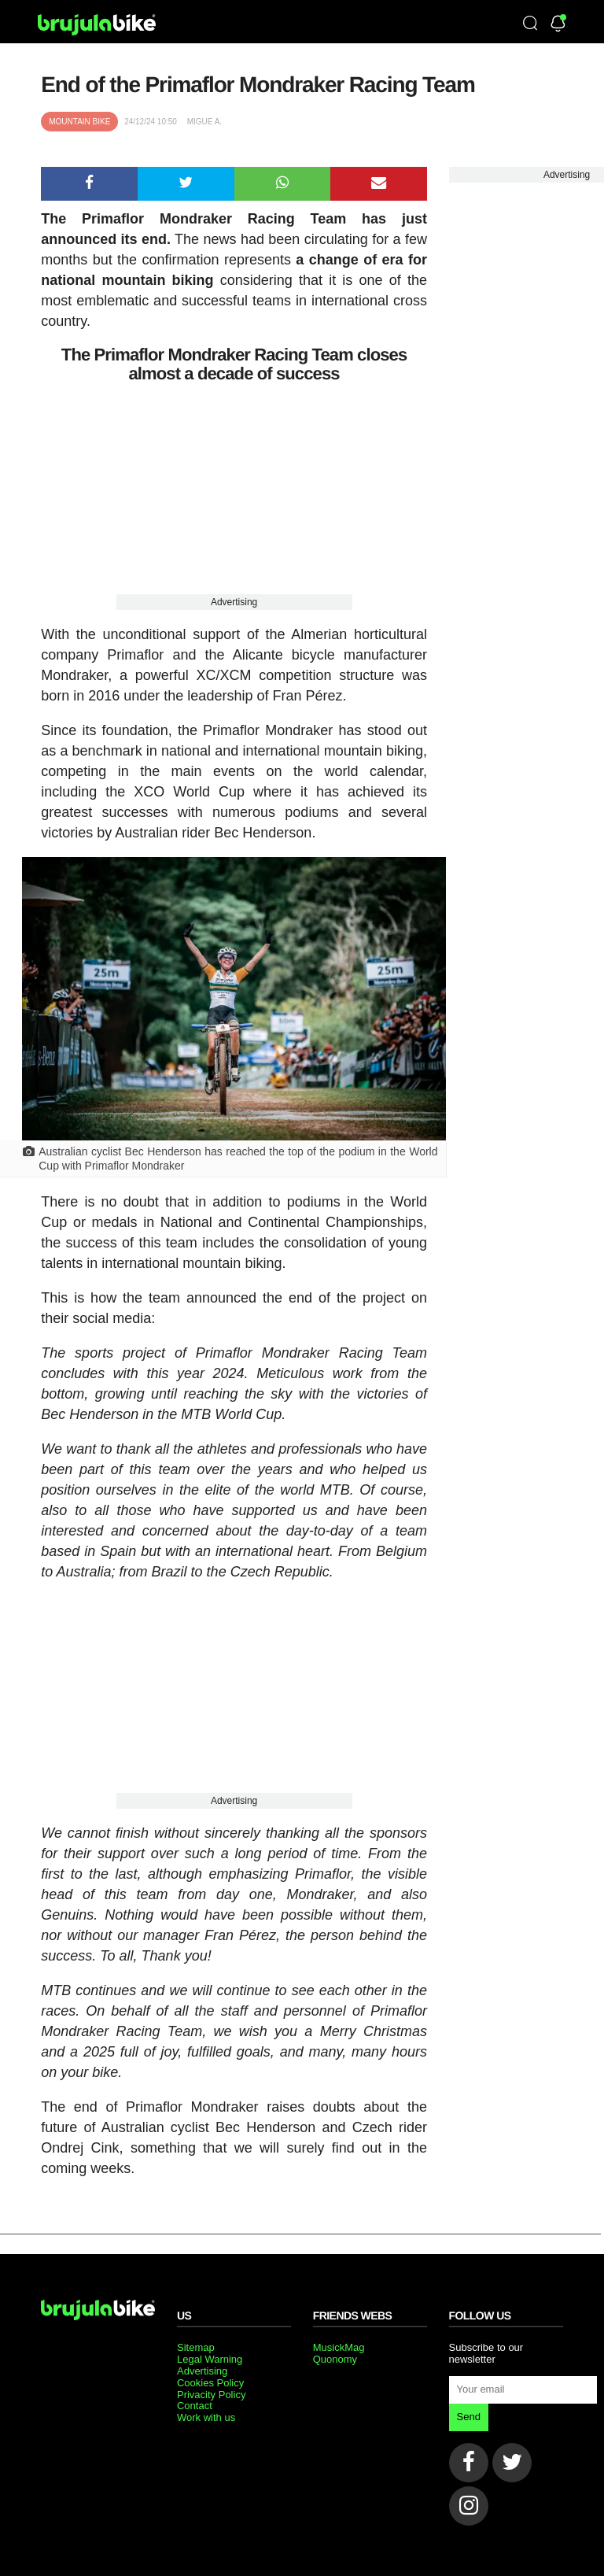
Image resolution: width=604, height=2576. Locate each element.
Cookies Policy (210, 2383)
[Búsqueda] (530, 24)
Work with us (206, 2417)
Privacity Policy (211, 2394)
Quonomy (335, 2359)
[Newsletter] (558, 24)
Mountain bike (79, 121)
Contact (194, 2406)
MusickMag (339, 2347)
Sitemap (196, 2347)
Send (469, 2417)
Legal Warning (209, 2359)
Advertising (234, 602)
